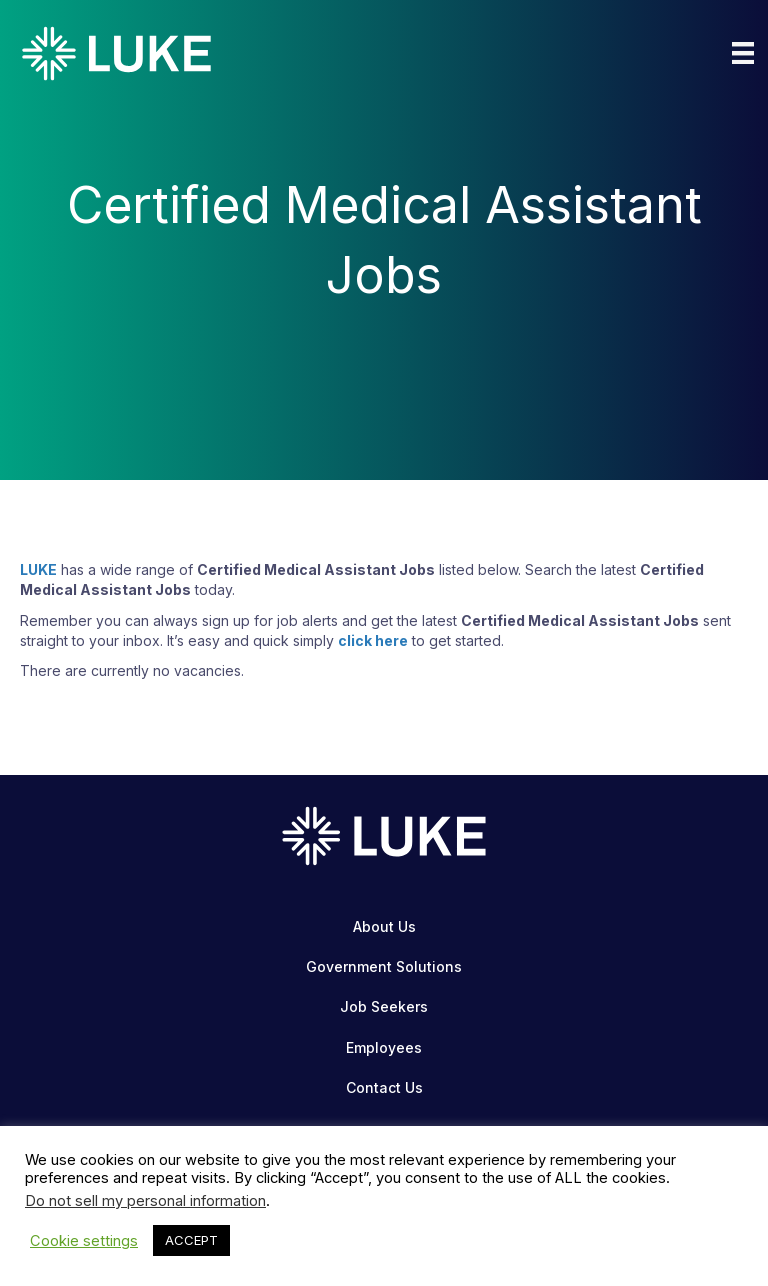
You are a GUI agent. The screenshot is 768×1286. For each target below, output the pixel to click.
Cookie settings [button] (84, 1241)
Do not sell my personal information (145, 1201)
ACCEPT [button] (191, 1240)
